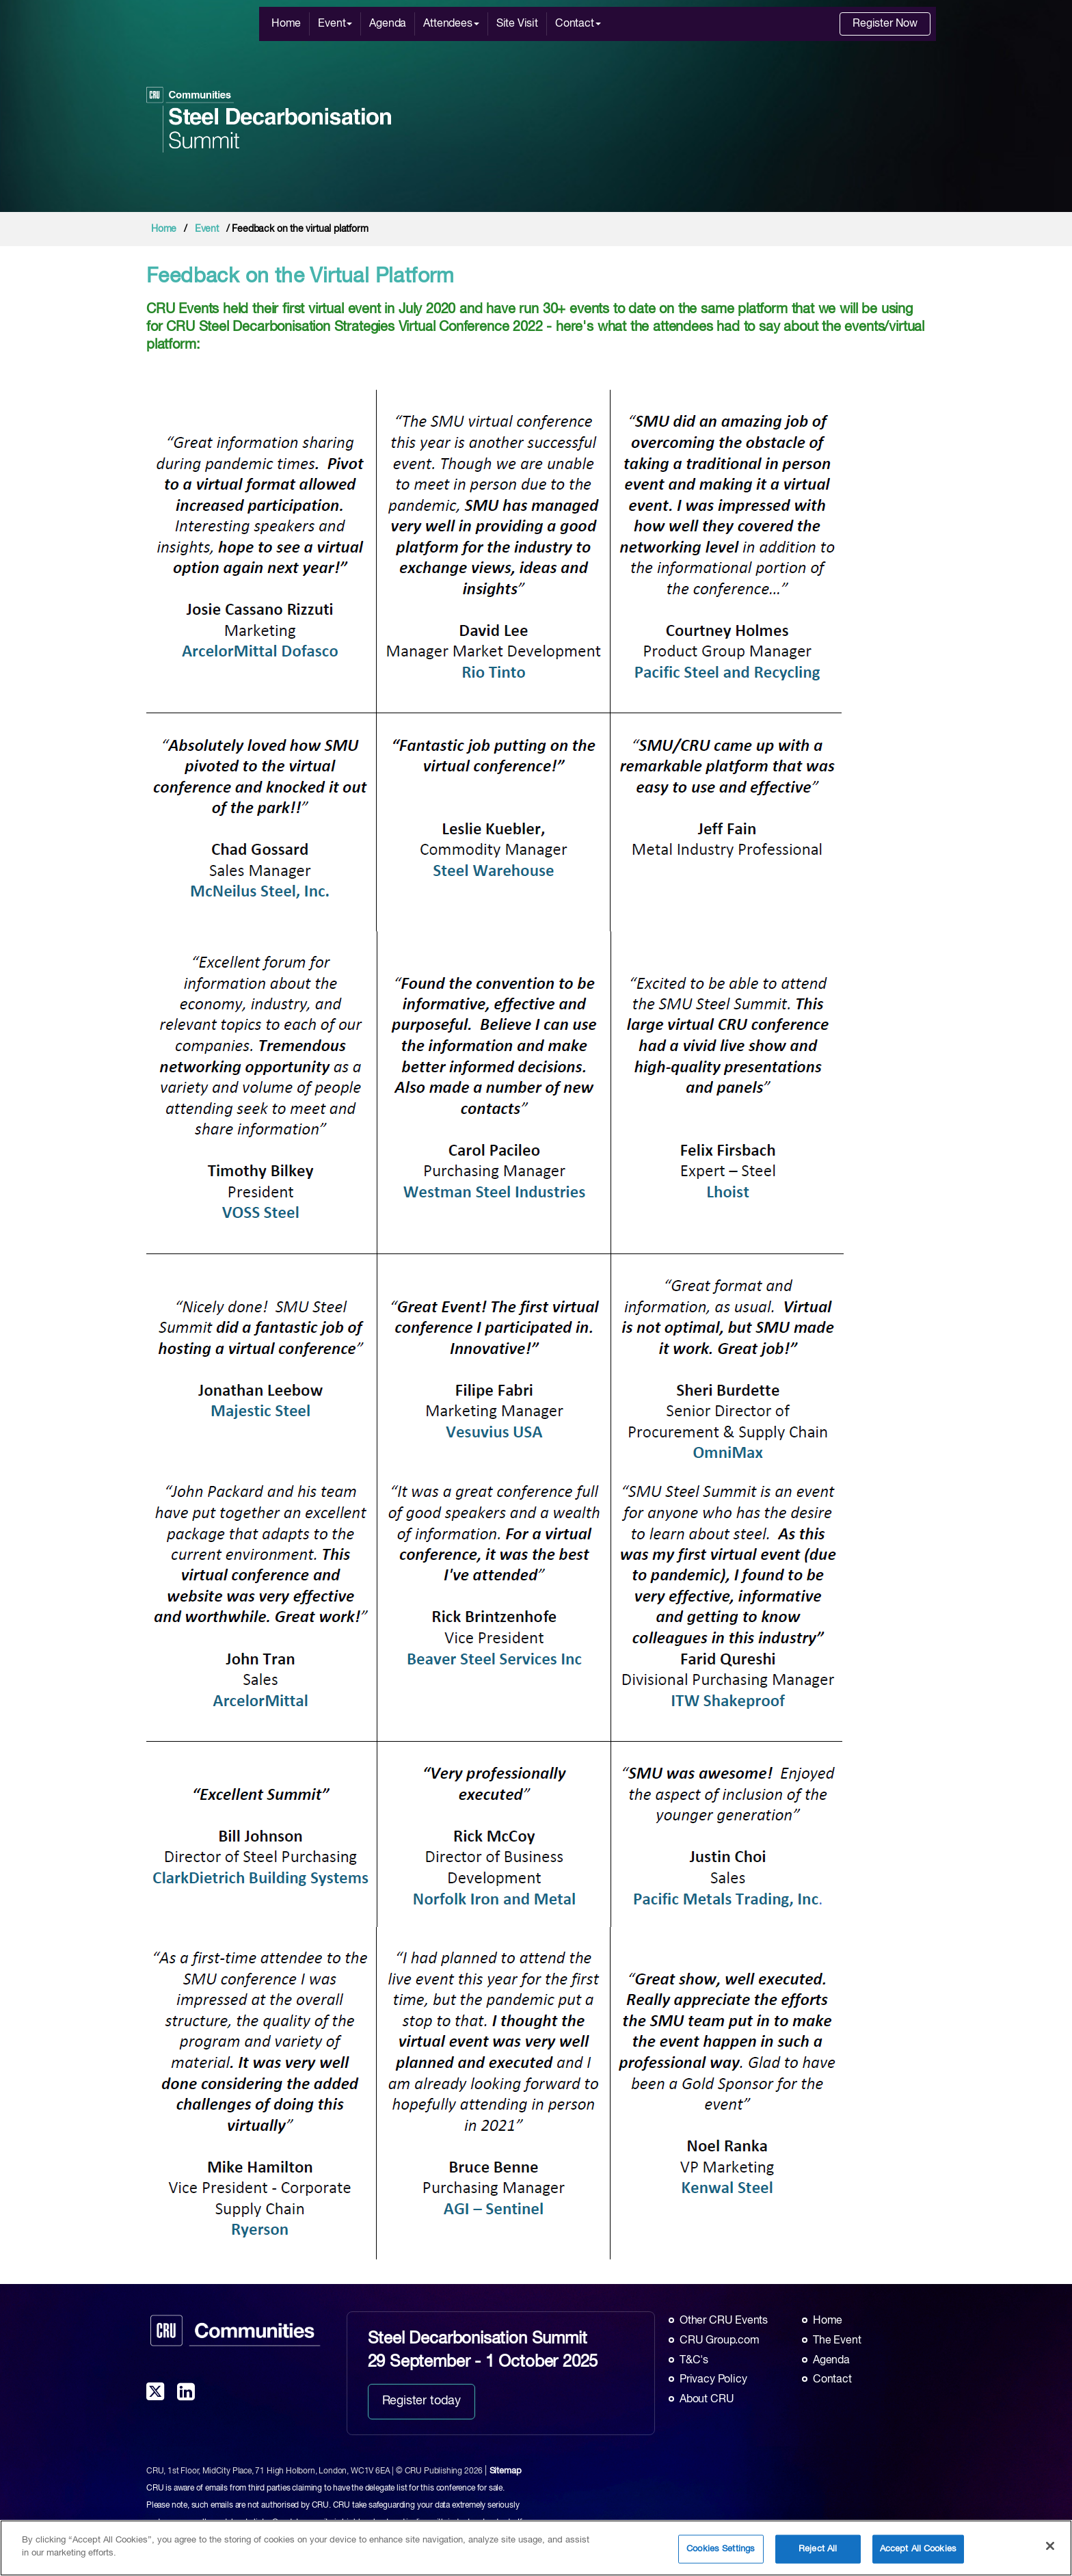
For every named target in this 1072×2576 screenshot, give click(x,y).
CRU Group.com (720, 2340)
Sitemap (506, 2471)
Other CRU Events (724, 2320)
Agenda (387, 23)
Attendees (451, 23)
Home (286, 23)
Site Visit (517, 23)
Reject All (818, 2550)
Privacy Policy (713, 2379)
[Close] (1050, 2547)
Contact (578, 23)
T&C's (694, 2360)
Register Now (885, 23)
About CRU (707, 2399)
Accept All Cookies (918, 2550)
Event (335, 23)
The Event (837, 2340)
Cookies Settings (720, 2550)
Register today (421, 2401)
